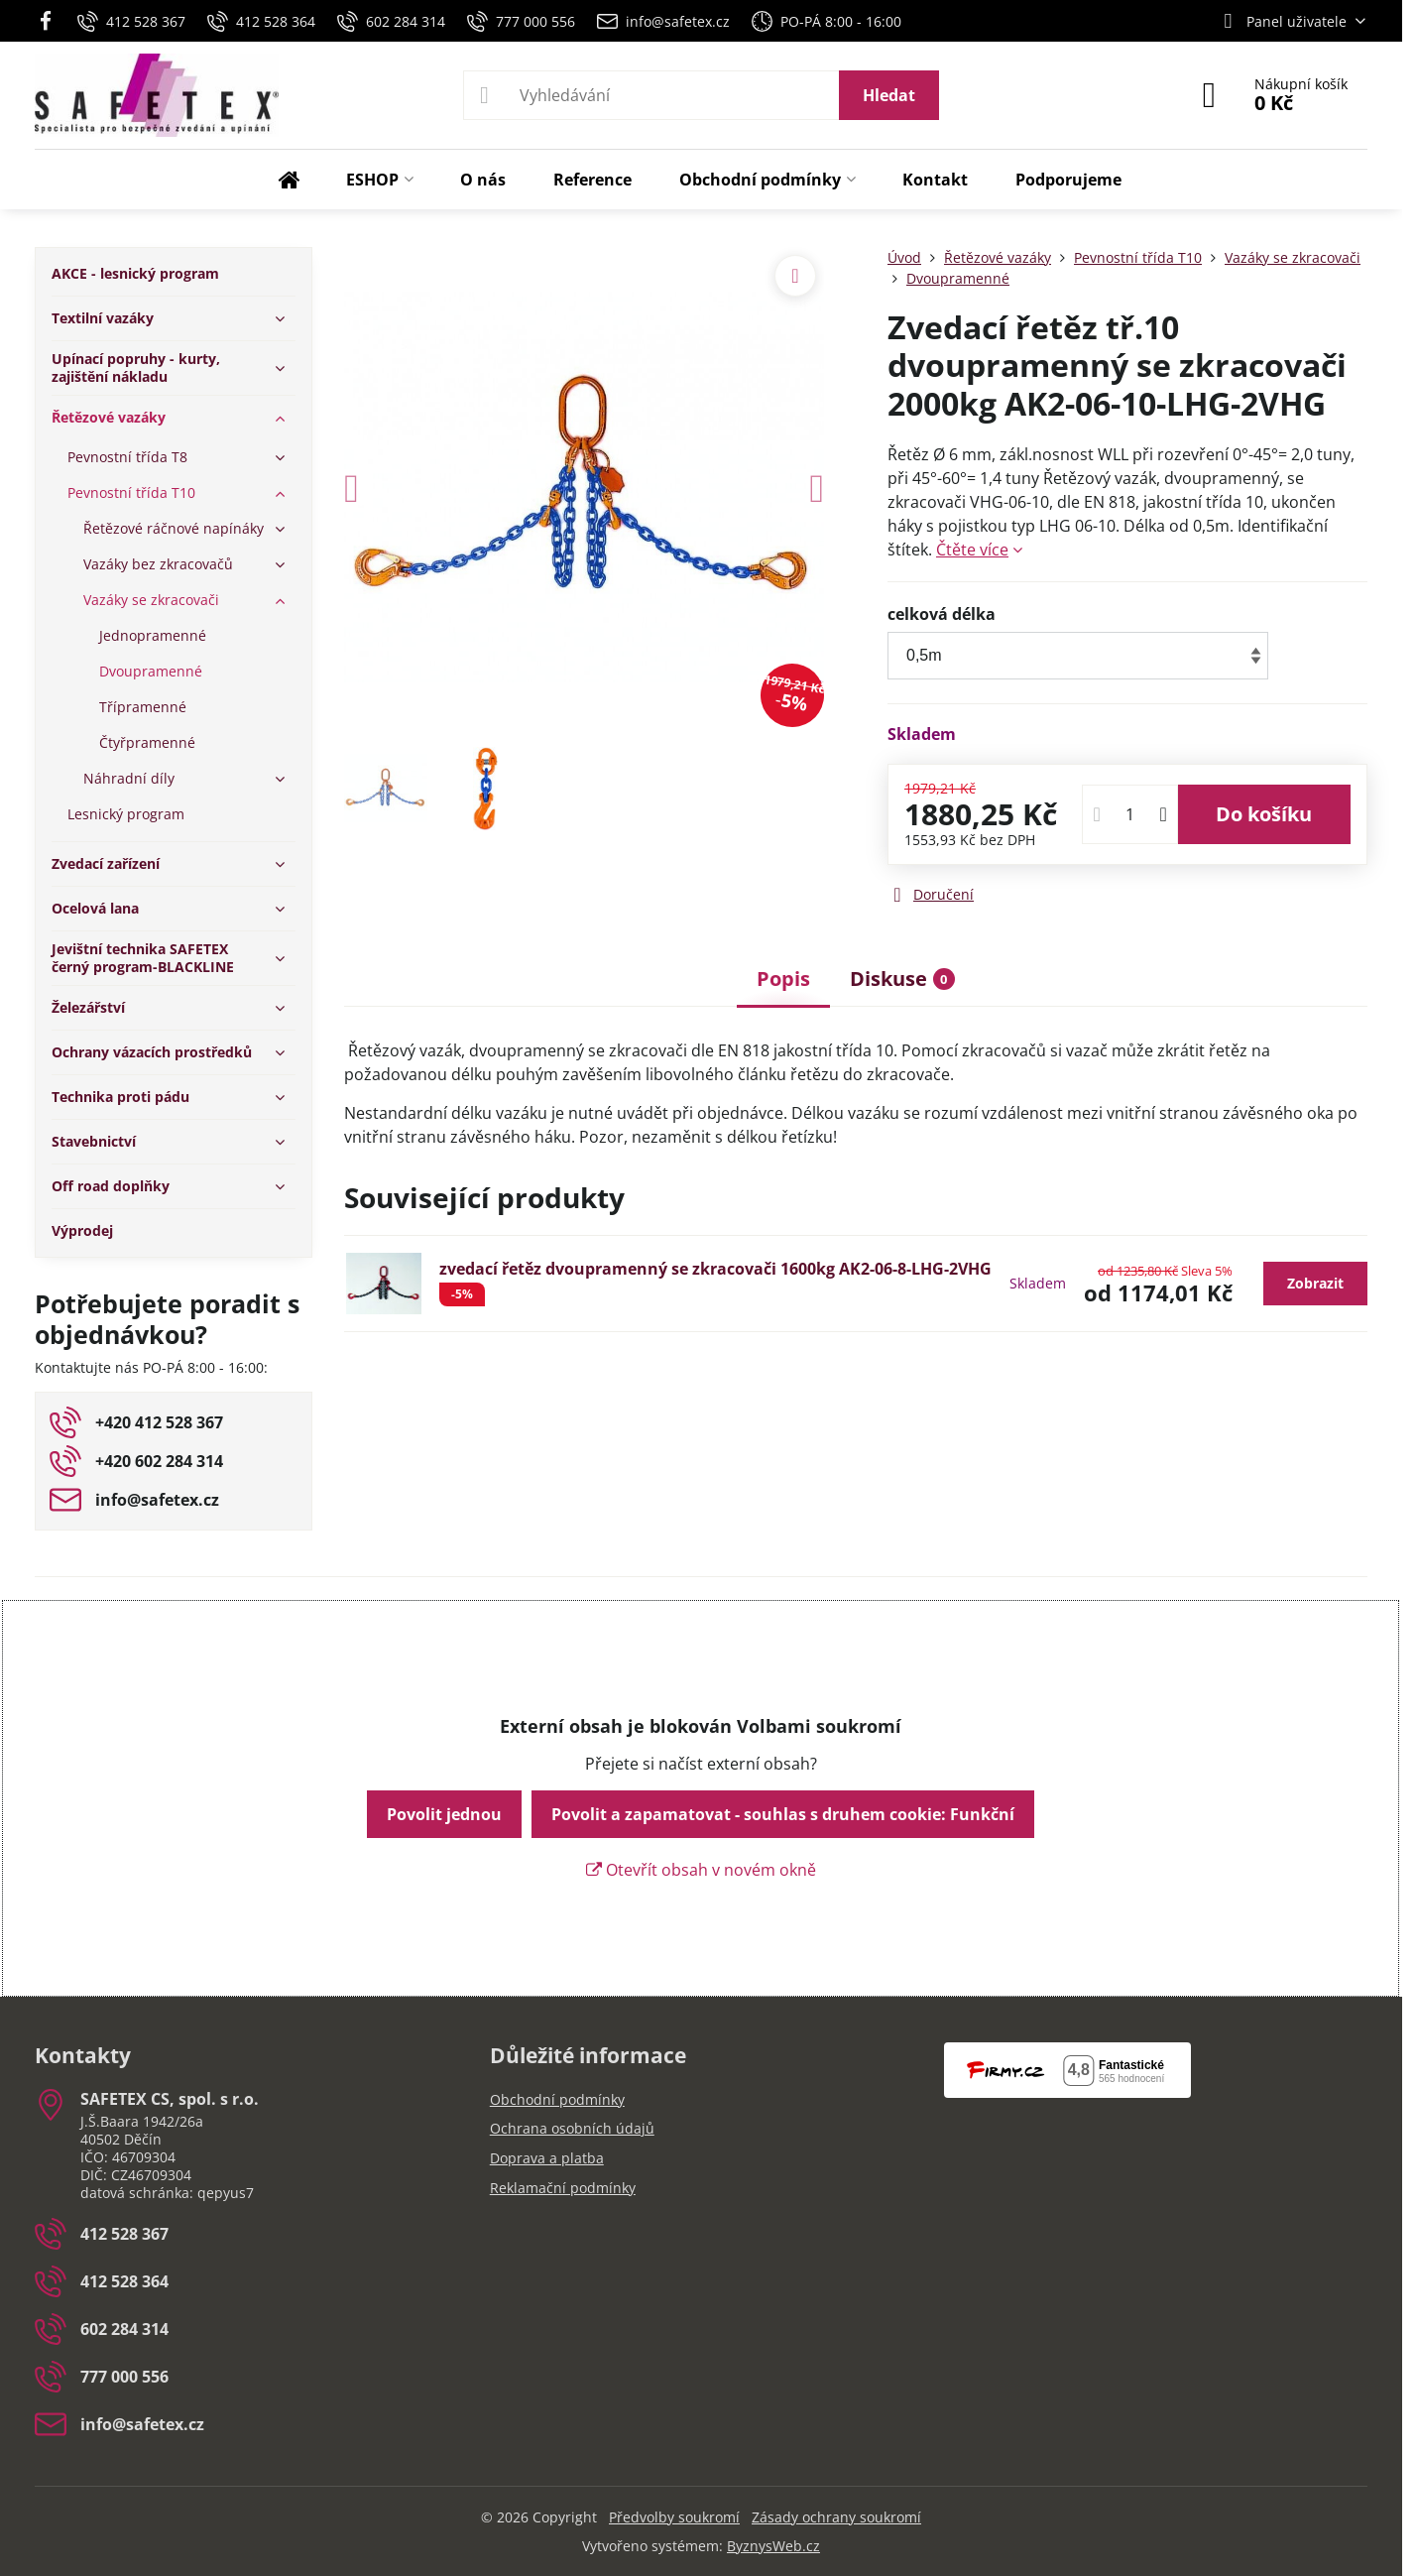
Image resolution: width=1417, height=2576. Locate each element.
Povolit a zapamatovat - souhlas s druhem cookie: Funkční (782, 1814)
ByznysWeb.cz (773, 2545)
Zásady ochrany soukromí (836, 2517)
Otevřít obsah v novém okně (701, 1870)
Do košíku (1264, 813)
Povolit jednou (444, 1814)
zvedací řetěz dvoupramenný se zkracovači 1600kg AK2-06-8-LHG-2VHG (715, 1269)
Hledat (889, 95)
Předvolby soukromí (674, 2517)
